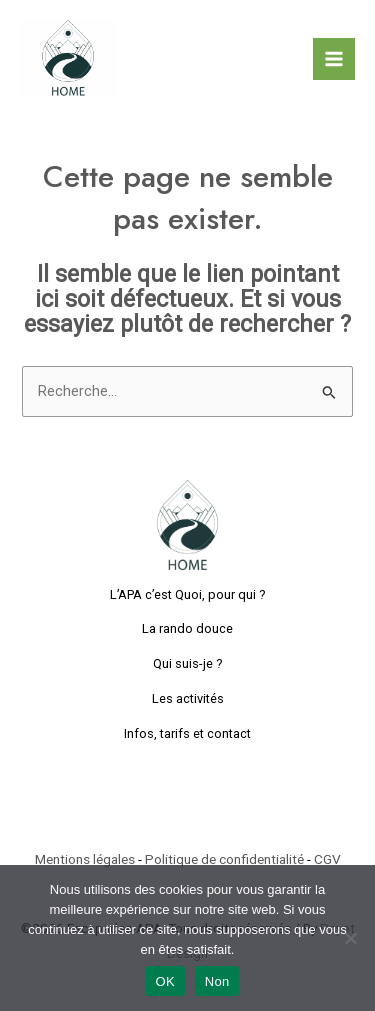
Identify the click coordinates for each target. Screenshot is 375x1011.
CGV (327, 859)
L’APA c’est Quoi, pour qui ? (188, 594)
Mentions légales (85, 859)
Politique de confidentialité (224, 859)
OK (165, 981)
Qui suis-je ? (188, 663)
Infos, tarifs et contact (187, 733)
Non (217, 981)
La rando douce (187, 628)
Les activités (188, 698)
